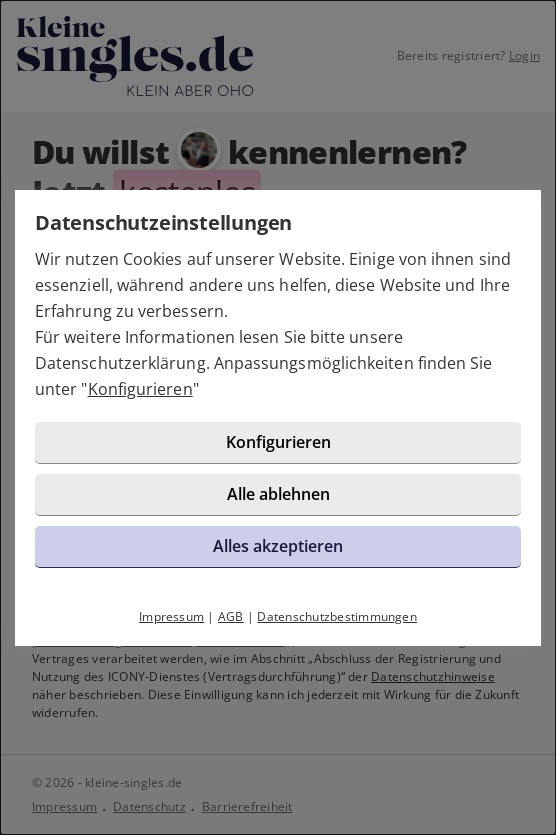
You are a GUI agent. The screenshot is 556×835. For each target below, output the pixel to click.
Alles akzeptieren (278, 546)
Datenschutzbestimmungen (337, 616)
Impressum (171, 616)
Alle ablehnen (278, 494)
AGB (231, 616)
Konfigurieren (140, 389)
